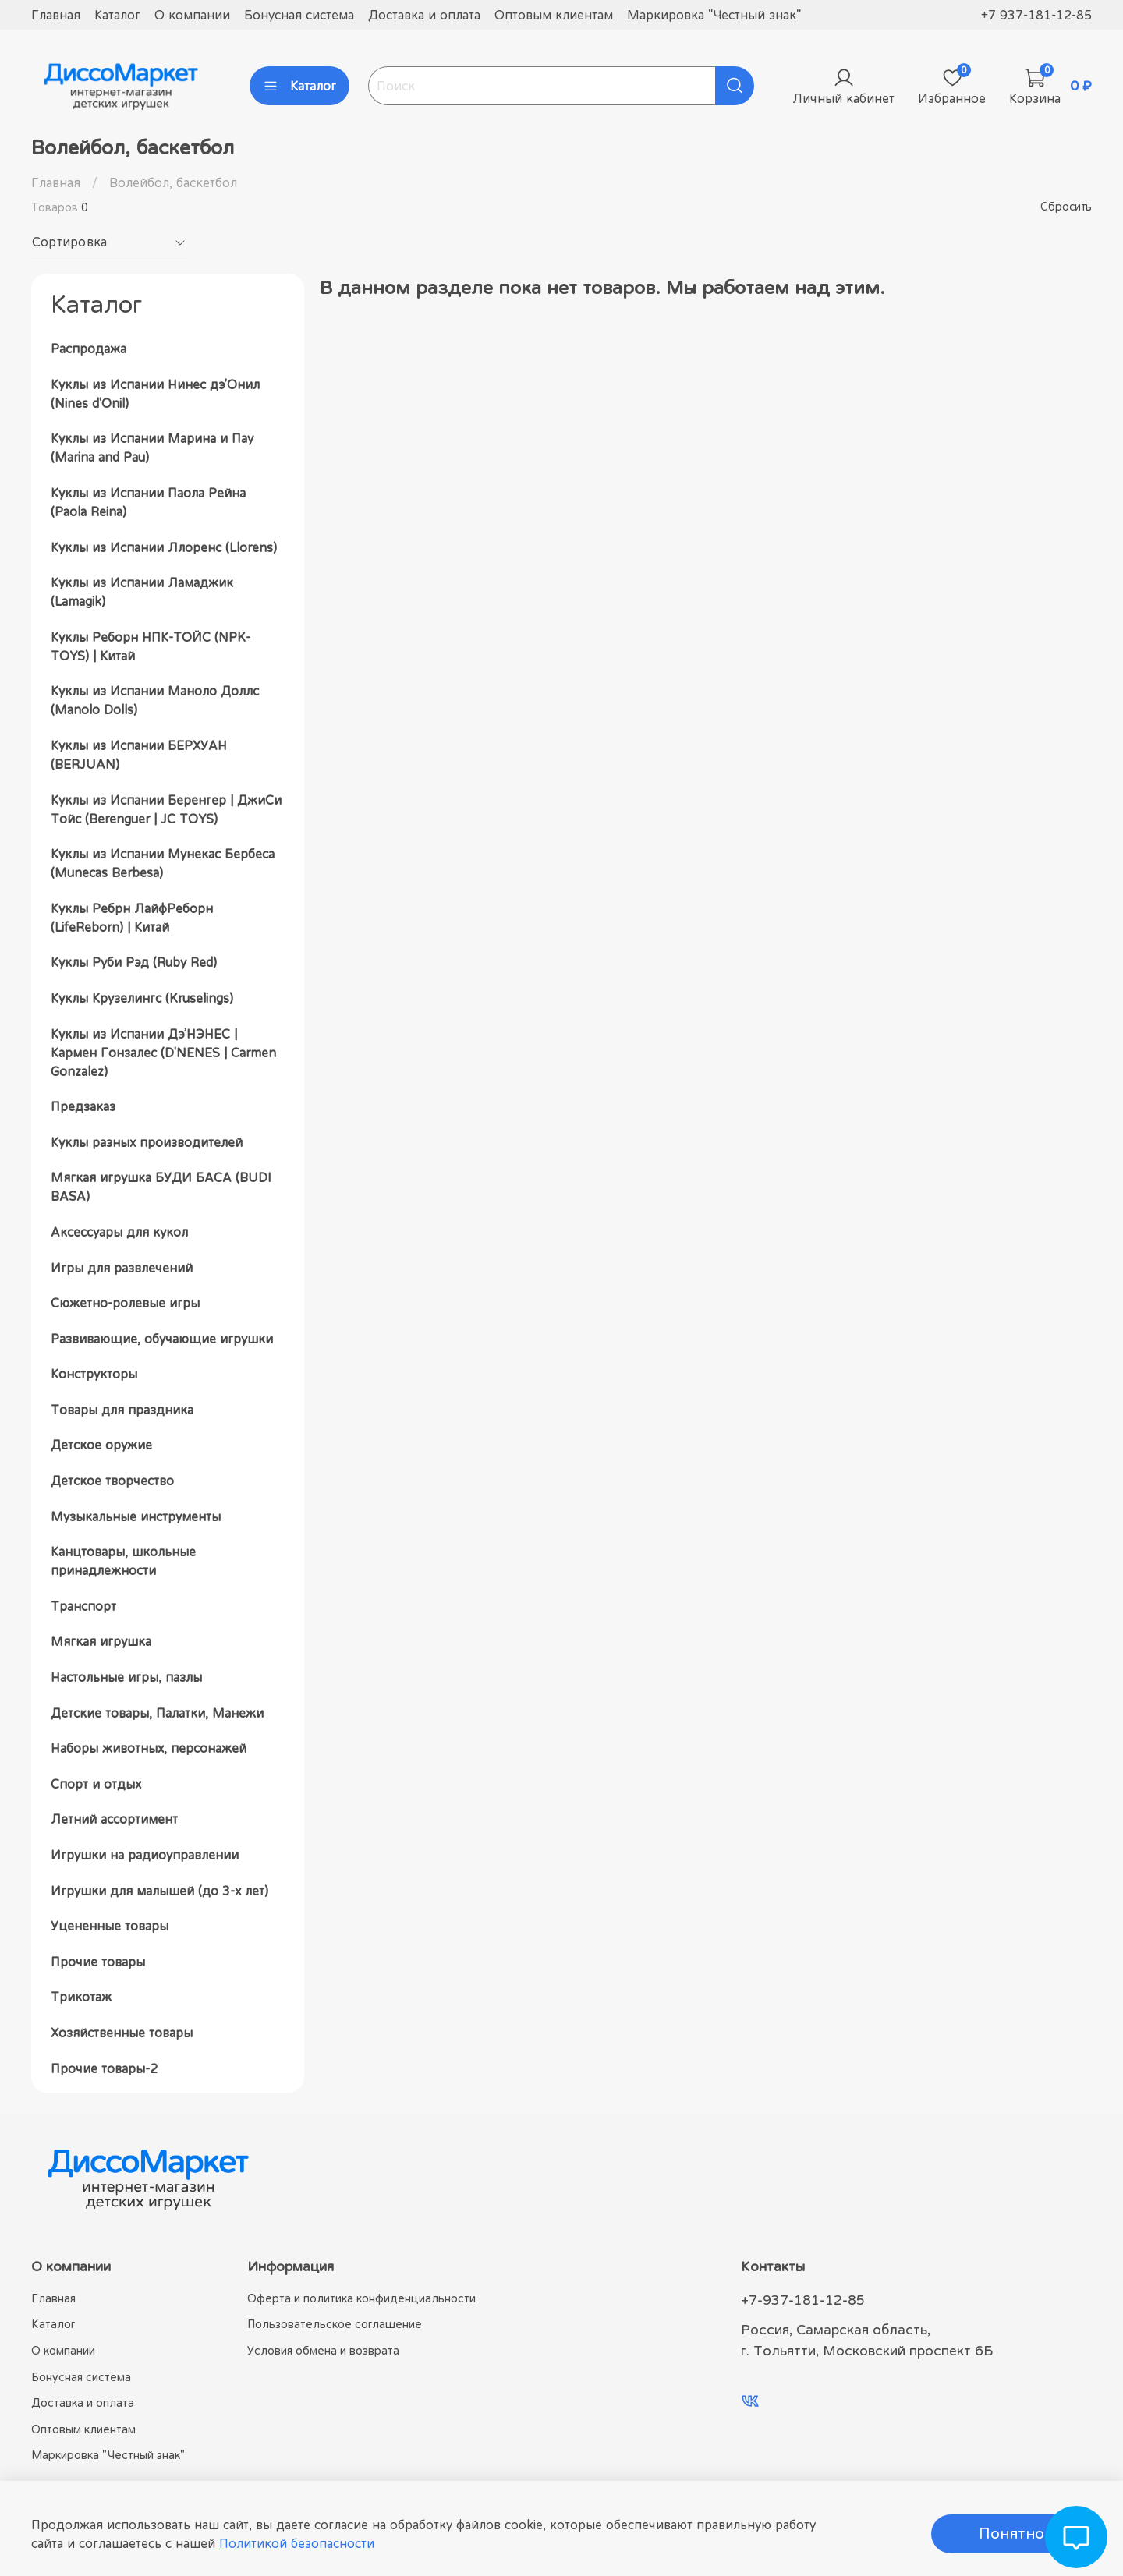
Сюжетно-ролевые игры (125, 1303)
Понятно (1011, 2533)
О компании (192, 15)
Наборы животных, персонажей (148, 1748)
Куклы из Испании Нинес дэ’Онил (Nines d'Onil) (155, 393)
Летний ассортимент (114, 1819)
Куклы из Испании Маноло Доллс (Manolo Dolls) (155, 700)
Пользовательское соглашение (334, 2323)
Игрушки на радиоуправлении (145, 1855)
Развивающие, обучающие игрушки (162, 1339)
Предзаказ (83, 1106)
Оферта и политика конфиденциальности (361, 2298)
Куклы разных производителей (147, 1142)
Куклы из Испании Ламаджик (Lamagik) (142, 591)
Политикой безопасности (296, 2543)
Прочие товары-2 (104, 2068)
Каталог (117, 15)
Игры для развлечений (122, 1268)
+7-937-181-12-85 (803, 2300)
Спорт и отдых (96, 1784)
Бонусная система (299, 15)
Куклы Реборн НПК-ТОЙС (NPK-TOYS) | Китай (150, 646)
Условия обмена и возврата (323, 2350)
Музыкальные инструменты (136, 1516)
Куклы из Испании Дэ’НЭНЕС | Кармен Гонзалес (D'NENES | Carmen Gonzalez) (163, 1052)
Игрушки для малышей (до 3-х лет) (159, 1891)
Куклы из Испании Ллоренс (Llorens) (164, 547)
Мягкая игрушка (101, 1641)
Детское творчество (112, 1481)
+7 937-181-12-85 (1036, 15)
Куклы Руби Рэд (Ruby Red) (134, 962)
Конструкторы (94, 1374)
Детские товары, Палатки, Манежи (157, 1713)
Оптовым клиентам (553, 15)
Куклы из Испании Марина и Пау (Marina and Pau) (152, 447)
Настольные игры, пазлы (126, 1677)
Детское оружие (101, 1445)
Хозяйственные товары (122, 2033)
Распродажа (88, 348)
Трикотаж (81, 1997)
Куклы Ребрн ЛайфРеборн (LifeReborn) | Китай (132, 917)
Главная (55, 15)
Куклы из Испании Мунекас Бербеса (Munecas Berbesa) (163, 863)
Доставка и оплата (424, 15)
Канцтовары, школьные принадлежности (123, 1561)
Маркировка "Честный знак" (714, 15)
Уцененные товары (109, 1926)
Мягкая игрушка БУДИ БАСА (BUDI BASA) (161, 1186)
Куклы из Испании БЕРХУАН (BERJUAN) (139, 754)
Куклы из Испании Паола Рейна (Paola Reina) (148, 502)
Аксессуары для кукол (119, 1232)
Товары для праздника (122, 1410)
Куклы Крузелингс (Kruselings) (142, 998)
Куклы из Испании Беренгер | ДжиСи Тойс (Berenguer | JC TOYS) (166, 809)
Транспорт (83, 1606)
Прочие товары (98, 1962)
